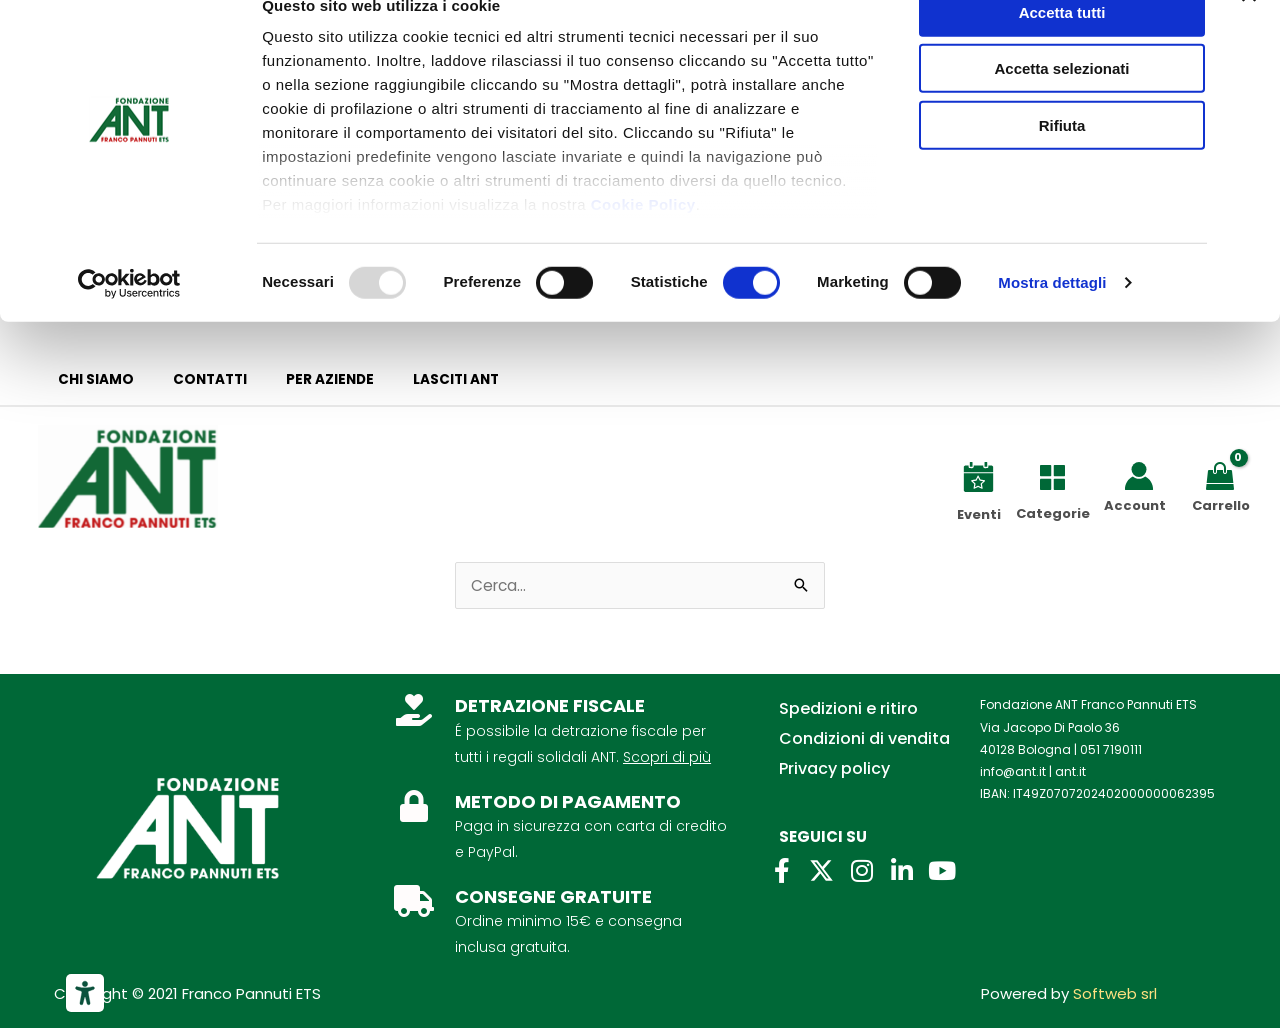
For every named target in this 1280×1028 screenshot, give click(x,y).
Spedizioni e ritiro (848, 708)
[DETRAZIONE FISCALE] (414, 710)
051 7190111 (1111, 749)
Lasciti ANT (414, 379)
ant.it (1070, 771)
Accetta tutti (1062, 48)
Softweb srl (1115, 993)
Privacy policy (834, 768)
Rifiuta (1062, 161)
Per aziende (300, 379)
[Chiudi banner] (1249, 31)
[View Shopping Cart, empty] (1223, 474)
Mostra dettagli (1052, 319)
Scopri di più (667, 757)
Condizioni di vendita (864, 738)
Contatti (192, 379)
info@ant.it (1013, 771)
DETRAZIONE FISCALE (550, 705)
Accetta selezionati (1061, 105)
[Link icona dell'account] (1139, 476)
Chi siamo (90, 379)
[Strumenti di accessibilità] (85, 993)
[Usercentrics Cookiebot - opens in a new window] (129, 320)
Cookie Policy (643, 240)
